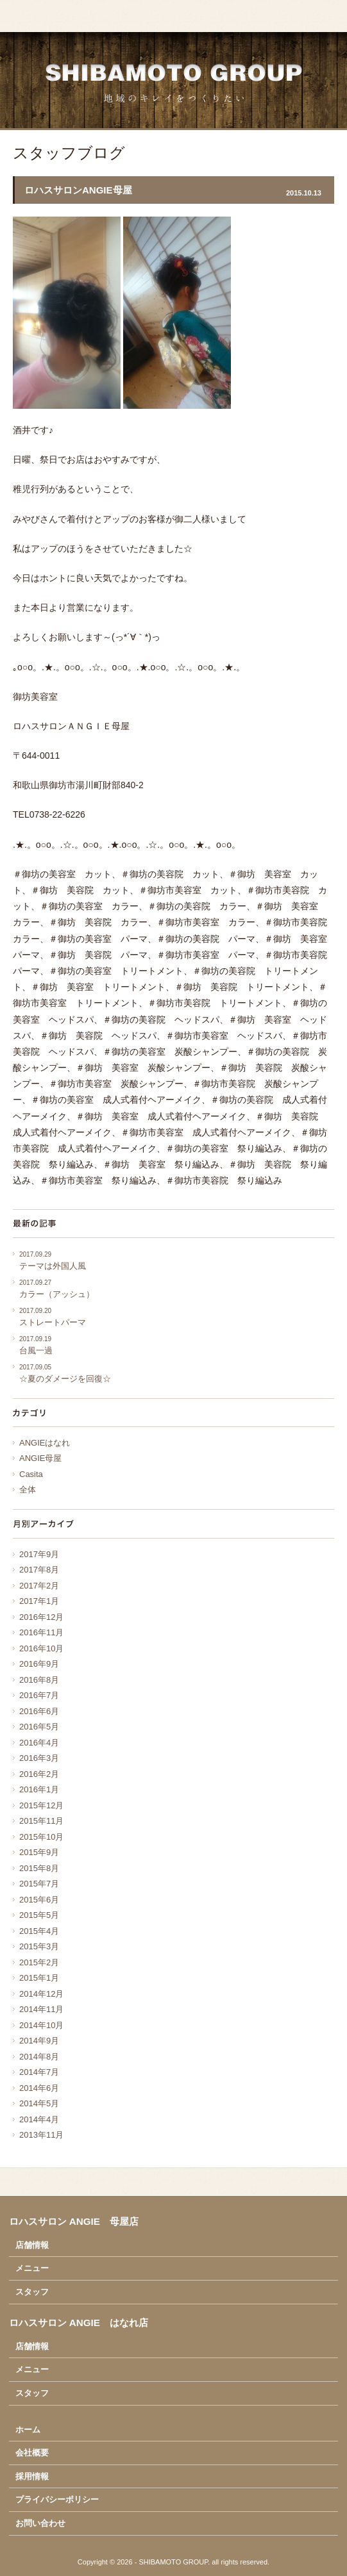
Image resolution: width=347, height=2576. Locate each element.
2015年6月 (39, 1899)
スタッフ (32, 2292)
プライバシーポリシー (57, 2499)
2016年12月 (41, 1617)
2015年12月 (41, 1805)
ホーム (27, 2429)
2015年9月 (39, 1852)
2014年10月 (41, 2025)
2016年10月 (41, 1648)
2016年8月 (39, 1680)
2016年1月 (39, 1789)
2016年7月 (39, 1695)
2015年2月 (39, 1962)
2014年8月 (39, 2056)
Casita (31, 1474)
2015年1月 (39, 1978)
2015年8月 (39, 1868)
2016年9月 (39, 1664)
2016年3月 (39, 1758)
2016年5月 (39, 1726)
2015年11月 (41, 1821)
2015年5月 (39, 1915)
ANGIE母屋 (40, 1458)
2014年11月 (41, 2009)
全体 (27, 1489)
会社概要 (32, 2452)
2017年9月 (39, 1554)
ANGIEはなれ (44, 1443)
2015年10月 (41, 1837)
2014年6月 (39, 2088)
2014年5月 (39, 2103)
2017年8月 (39, 1569)
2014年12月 (41, 1994)
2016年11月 (41, 1632)
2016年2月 (39, 1774)
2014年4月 (39, 2119)
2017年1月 (39, 1601)
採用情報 (32, 2476)
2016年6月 (39, 1711)
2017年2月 (39, 1585)
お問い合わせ (40, 2523)
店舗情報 (32, 2245)
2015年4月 (39, 1931)
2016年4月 (39, 1742)
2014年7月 (39, 2072)
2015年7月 (39, 1883)
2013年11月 (41, 2135)
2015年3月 (39, 1946)
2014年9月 (39, 2040)
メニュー (32, 2268)
